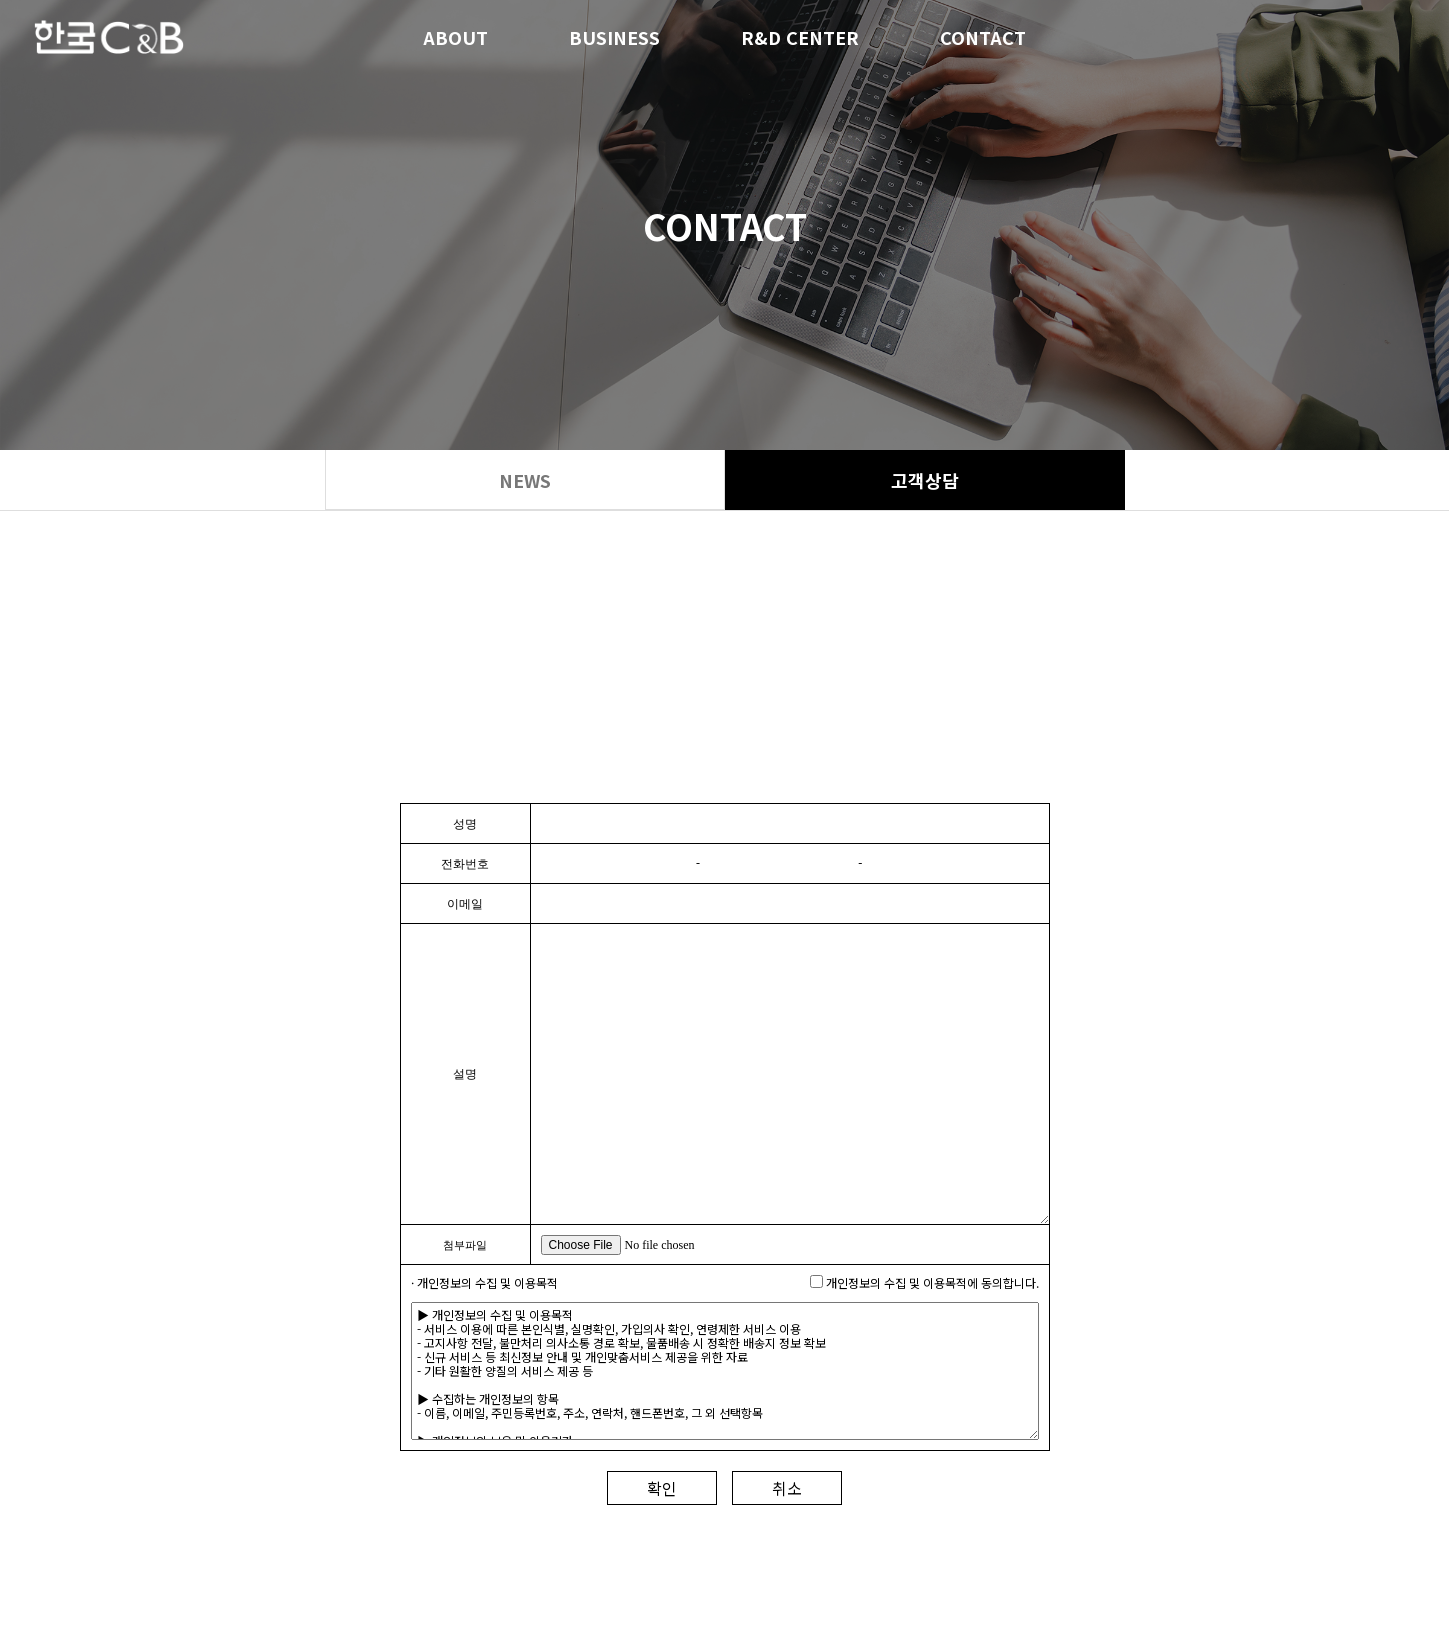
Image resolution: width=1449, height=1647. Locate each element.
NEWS (525, 480)
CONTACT (983, 40)
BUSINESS (614, 40)
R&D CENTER (800, 40)
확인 (662, 1488)
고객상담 (925, 480)
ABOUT (455, 40)
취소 (787, 1488)
